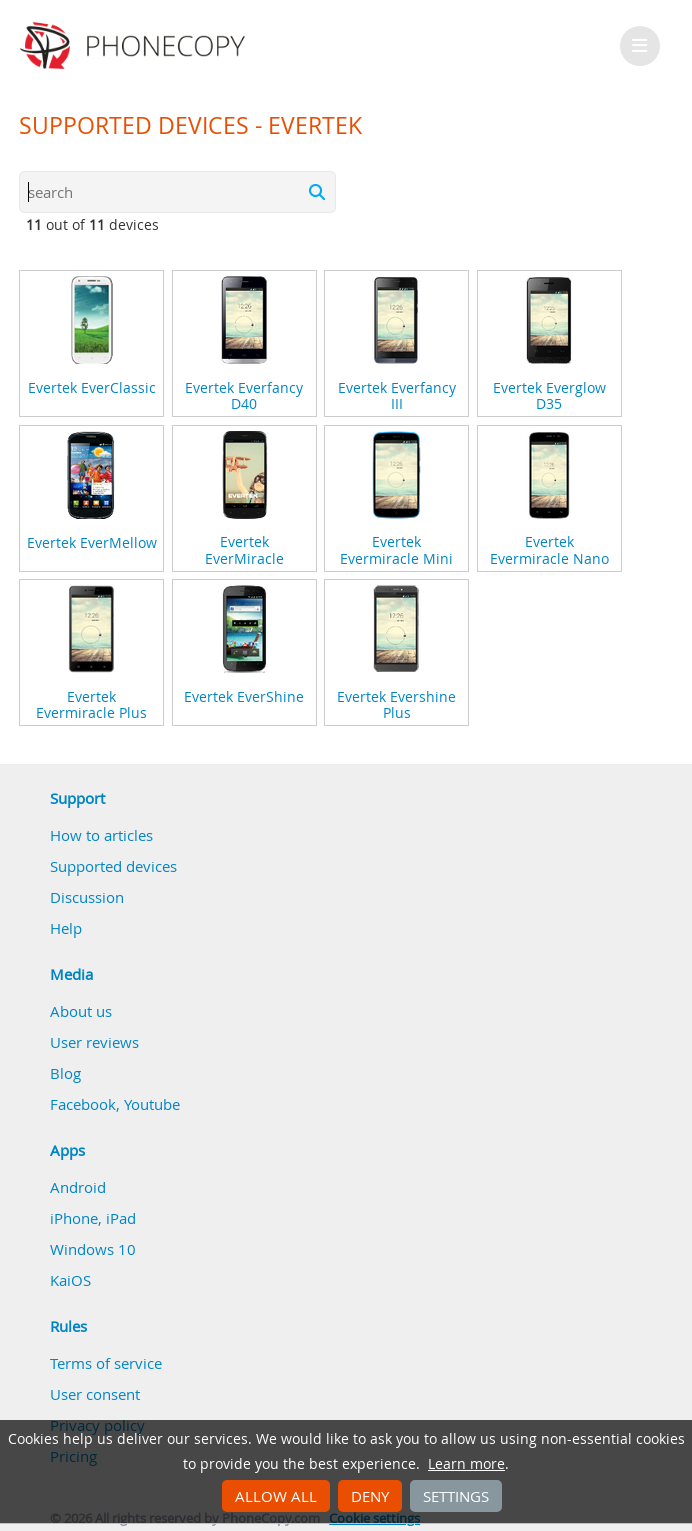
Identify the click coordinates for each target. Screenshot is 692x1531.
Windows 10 (93, 1249)
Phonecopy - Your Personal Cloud (135, 46)
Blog (65, 1073)
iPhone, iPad (93, 1218)
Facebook (83, 1104)
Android (78, 1187)
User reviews (94, 1042)
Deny (370, 1496)
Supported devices (113, 866)
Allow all (276, 1496)
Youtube (152, 1104)
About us (81, 1011)
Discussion (87, 897)
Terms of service (106, 1363)
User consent (95, 1394)
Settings (456, 1496)
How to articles (101, 835)
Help (66, 928)
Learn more (466, 1464)
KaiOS (70, 1280)
